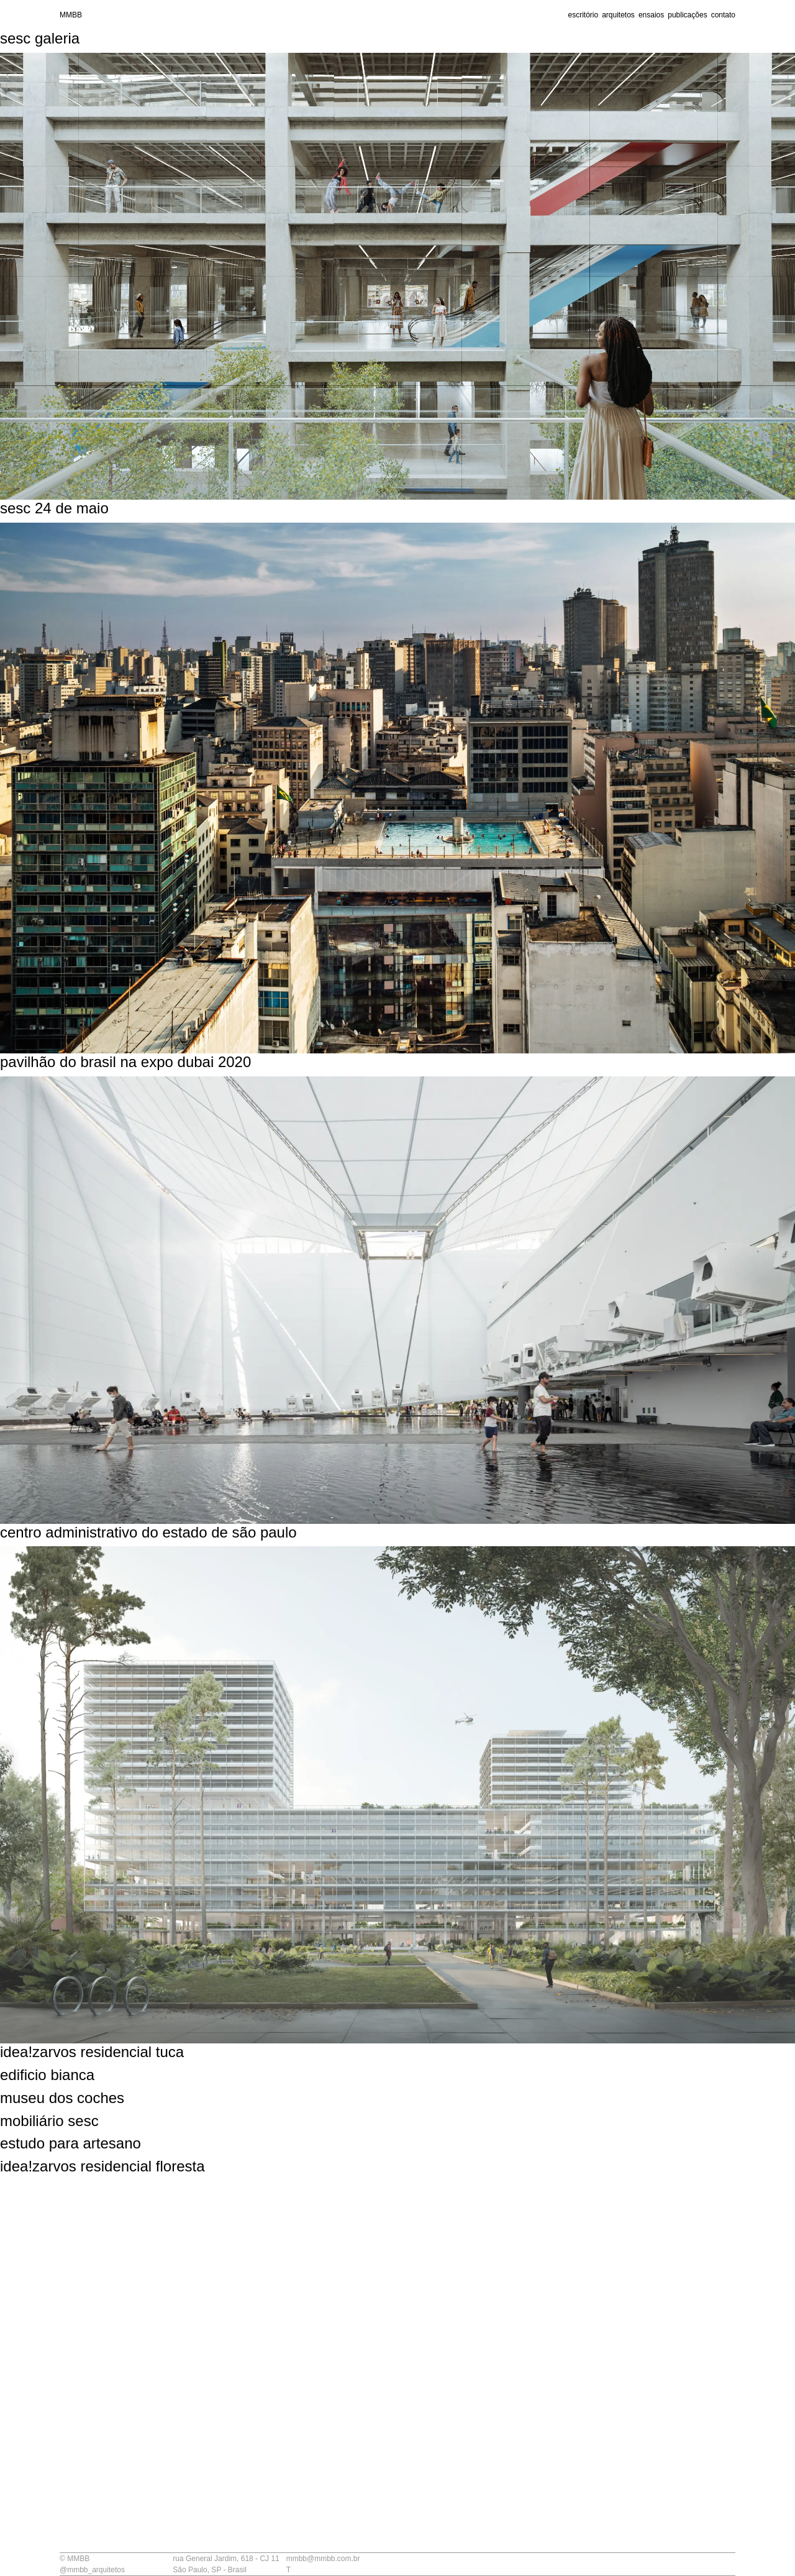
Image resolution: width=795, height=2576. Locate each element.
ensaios (651, 15)
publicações (687, 15)
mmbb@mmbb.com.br (323, 2558)
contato (723, 15)
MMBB (71, 15)
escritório (583, 15)
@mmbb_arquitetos (92, 2569)
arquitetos (618, 15)
